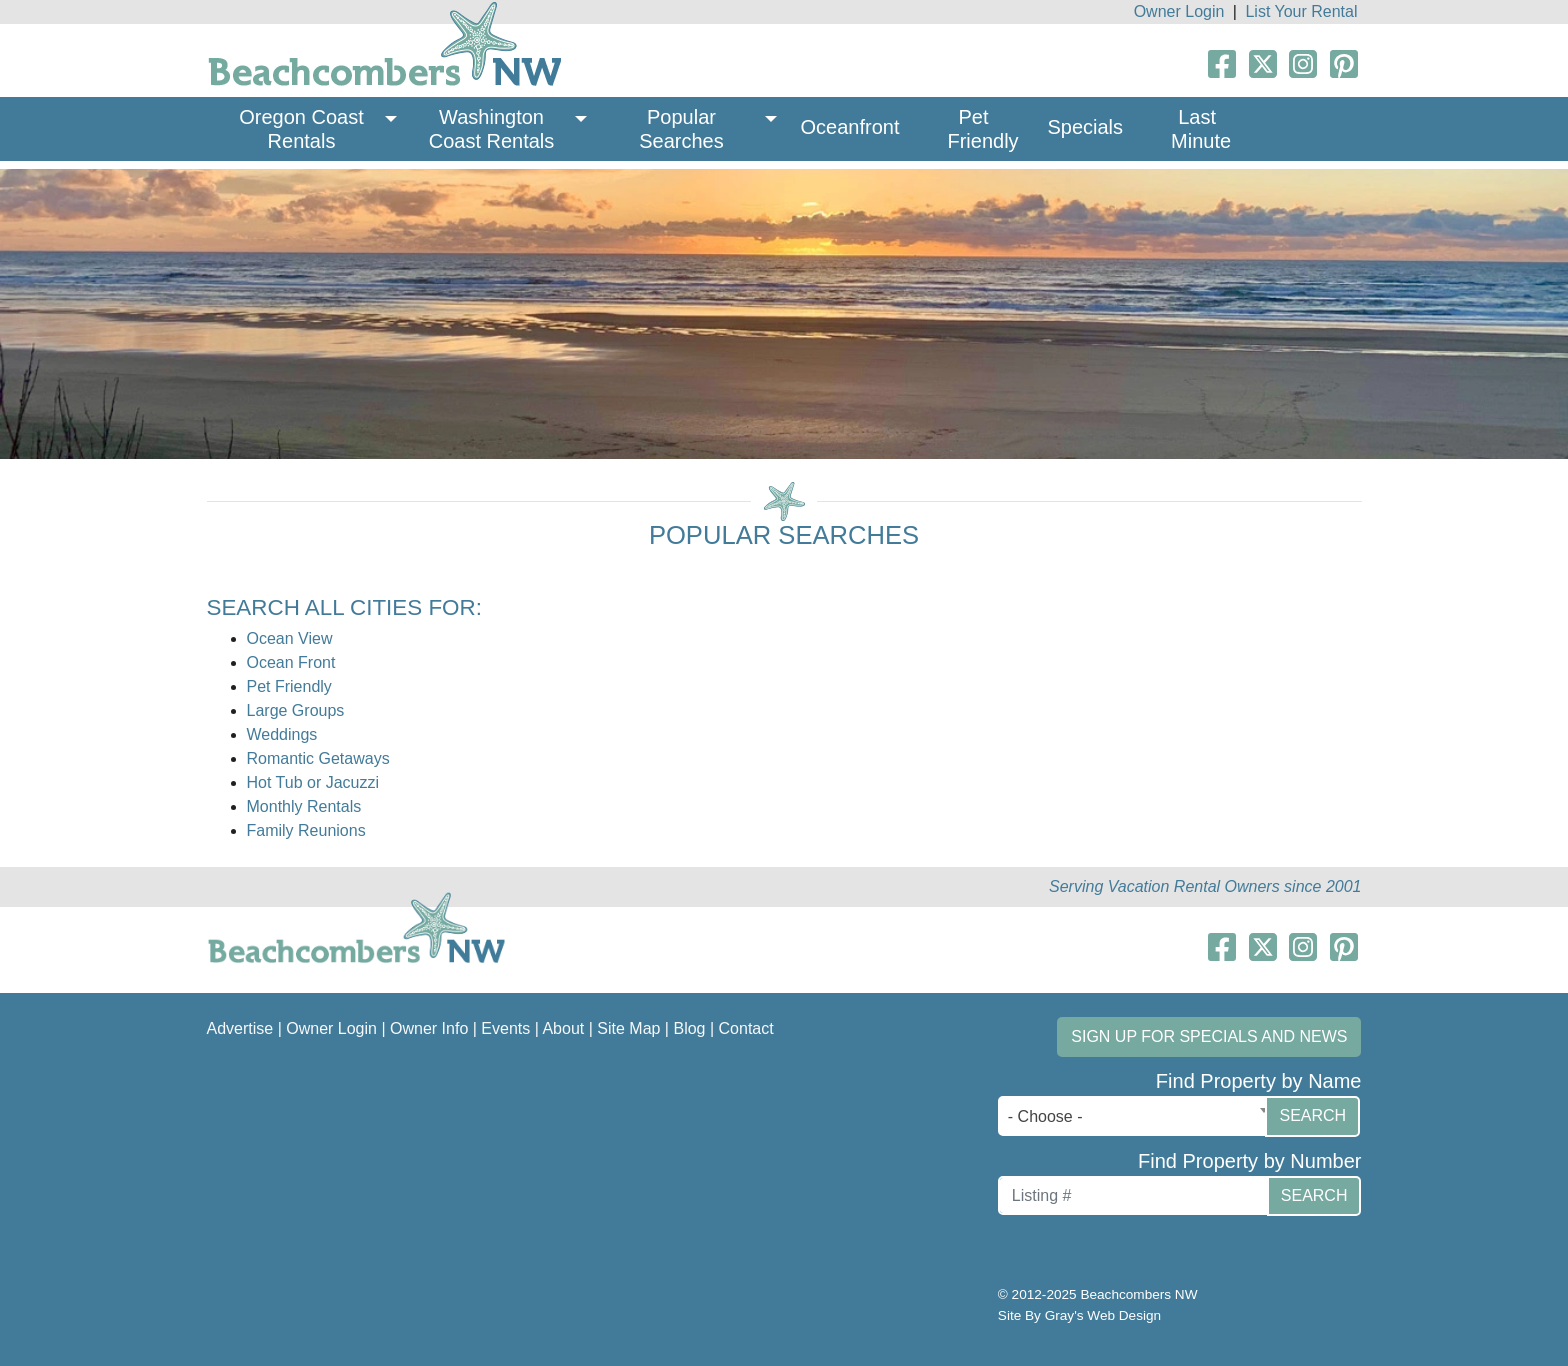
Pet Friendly (982, 129)
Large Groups (296, 710)
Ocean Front (291, 662)
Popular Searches (681, 129)
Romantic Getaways (318, 758)
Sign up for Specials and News (1209, 1036)
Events (505, 1028)
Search (1312, 1115)
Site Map (628, 1028)
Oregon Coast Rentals (304, 129)
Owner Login (1179, 11)
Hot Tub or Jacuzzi (313, 782)
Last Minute (1201, 129)
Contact (746, 1028)
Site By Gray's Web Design (1079, 1315)
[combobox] (1137, 1116)
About (563, 1028)
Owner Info (429, 1028)
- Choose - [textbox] (1045, 1116)
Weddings (282, 734)
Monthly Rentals (304, 806)
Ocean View (290, 638)
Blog (689, 1028)
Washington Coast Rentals (492, 129)
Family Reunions (306, 830)
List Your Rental (1301, 11)
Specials (1085, 127)
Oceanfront (850, 127)
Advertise (240, 1028)
